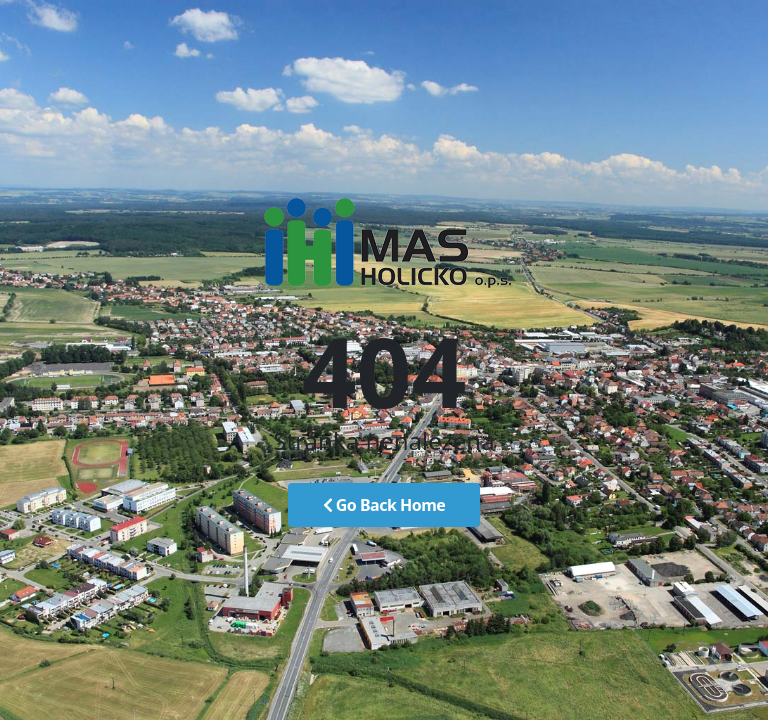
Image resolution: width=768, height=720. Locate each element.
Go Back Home (384, 505)
